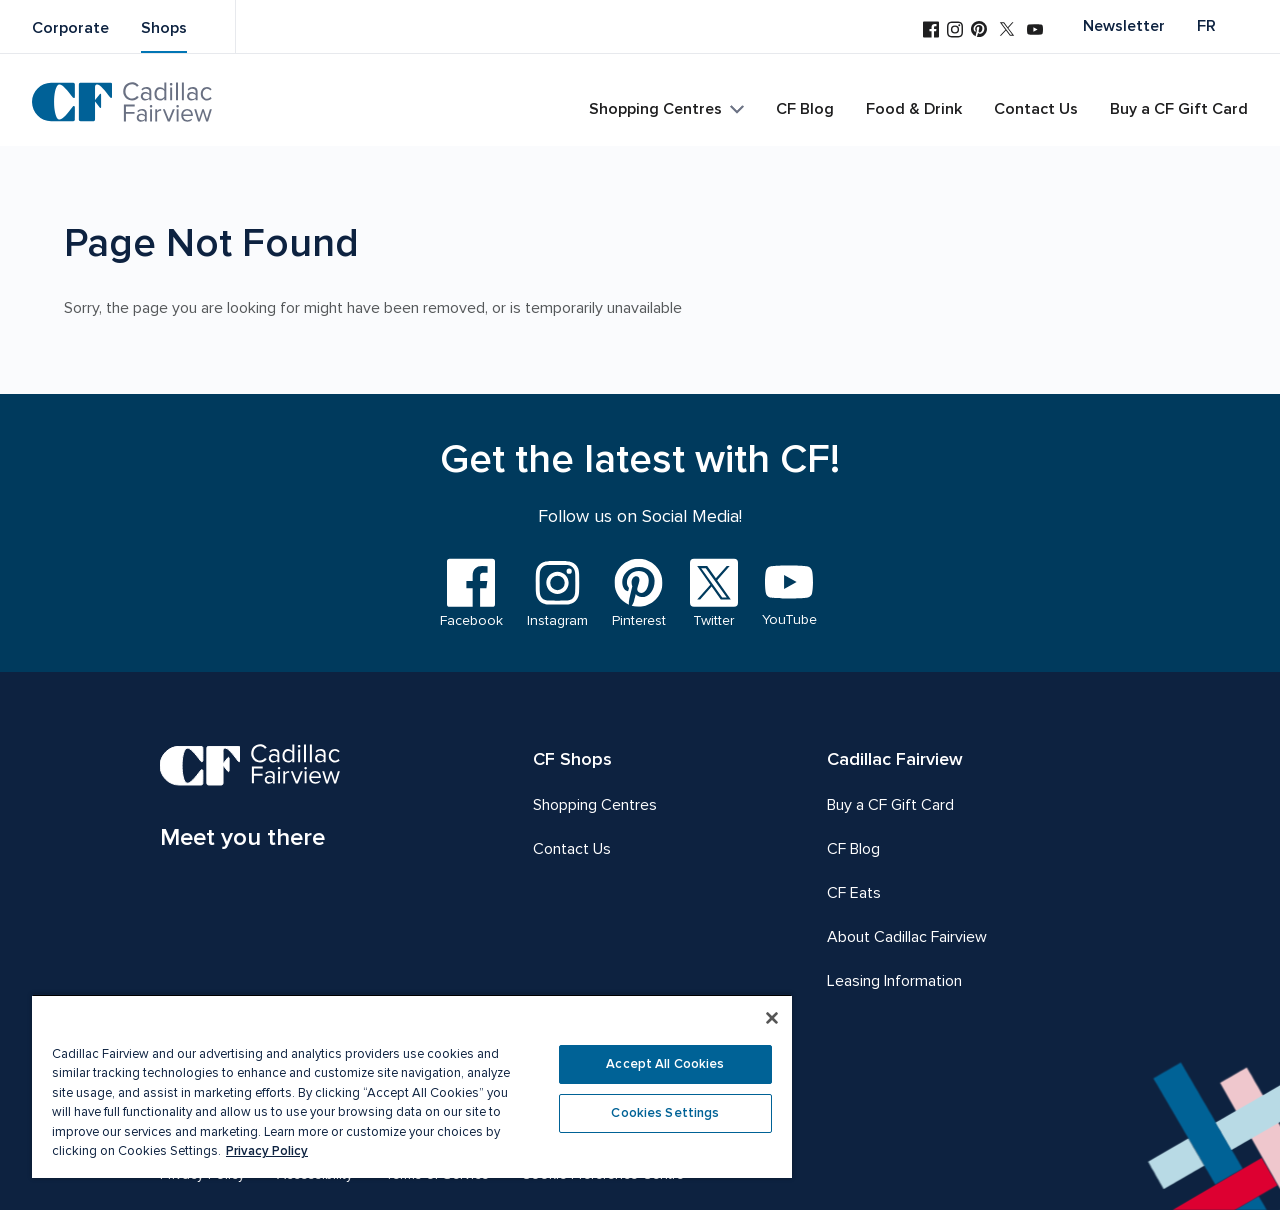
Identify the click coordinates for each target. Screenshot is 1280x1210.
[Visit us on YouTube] (1035, 31)
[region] (412, 1086)
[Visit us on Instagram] (955, 31)
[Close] (772, 1018)
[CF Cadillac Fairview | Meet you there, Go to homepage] (250, 800)
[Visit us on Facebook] (931, 31)
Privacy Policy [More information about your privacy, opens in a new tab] (267, 1151)
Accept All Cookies (665, 1064)
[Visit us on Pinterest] (979, 31)
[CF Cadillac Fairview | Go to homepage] (122, 102)
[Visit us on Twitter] (1007, 31)
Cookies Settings (665, 1113)
